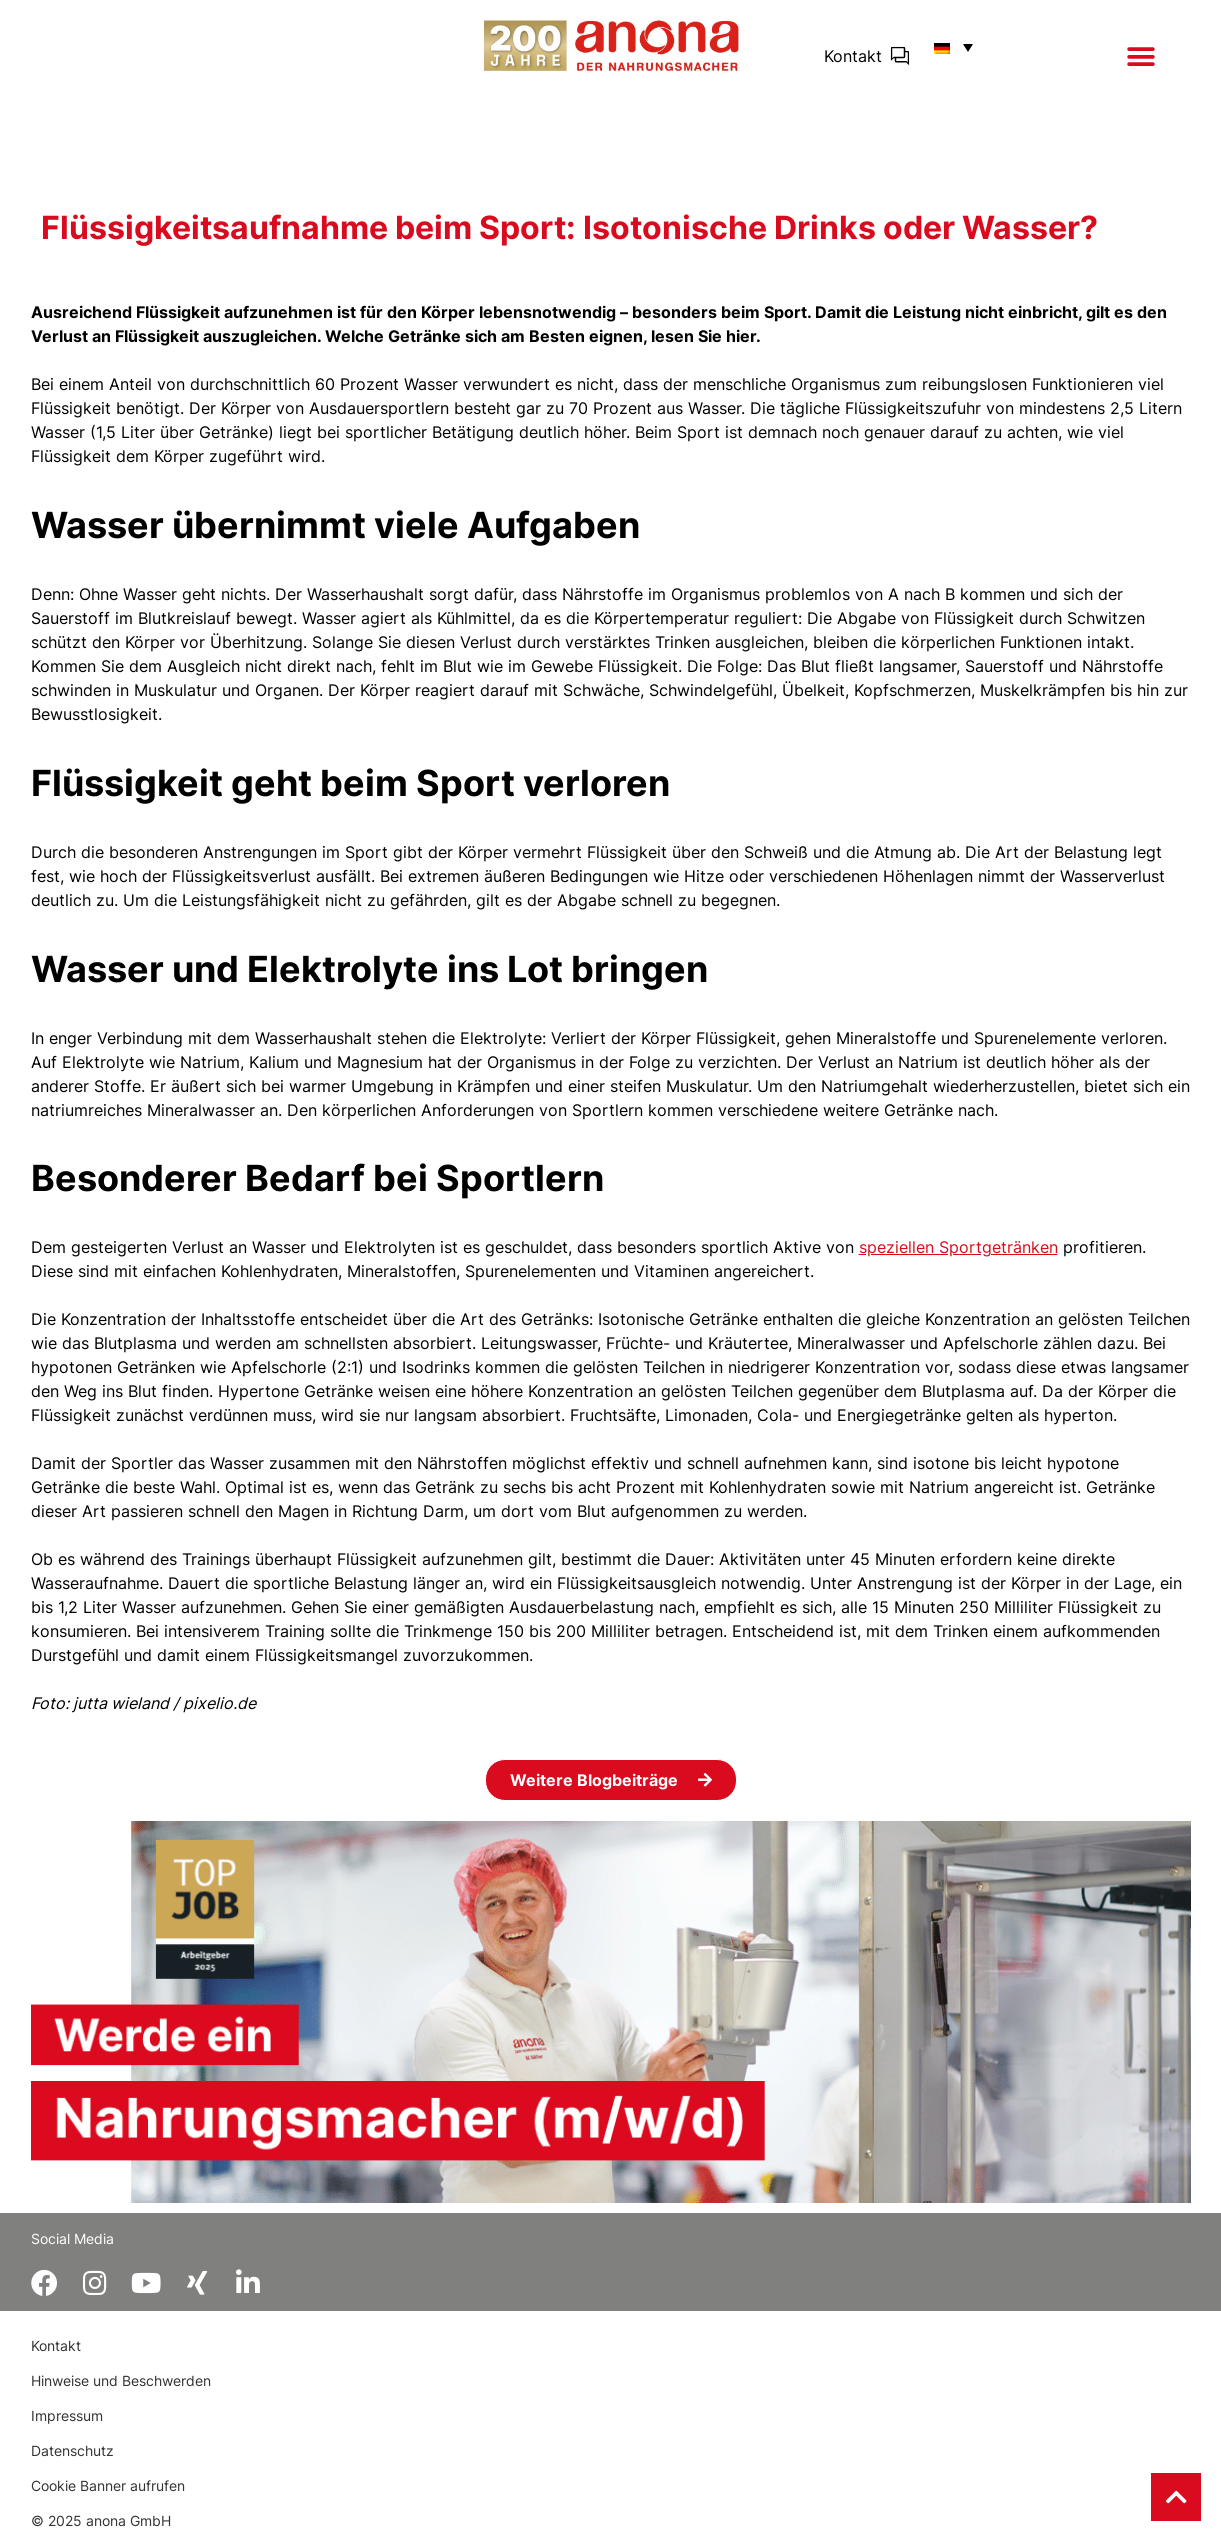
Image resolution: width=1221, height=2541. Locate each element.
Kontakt (853, 56)
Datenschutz (72, 2450)
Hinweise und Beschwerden (121, 2380)
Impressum (67, 2415)
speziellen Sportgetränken (958, 1247)
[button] (1141, 56)
